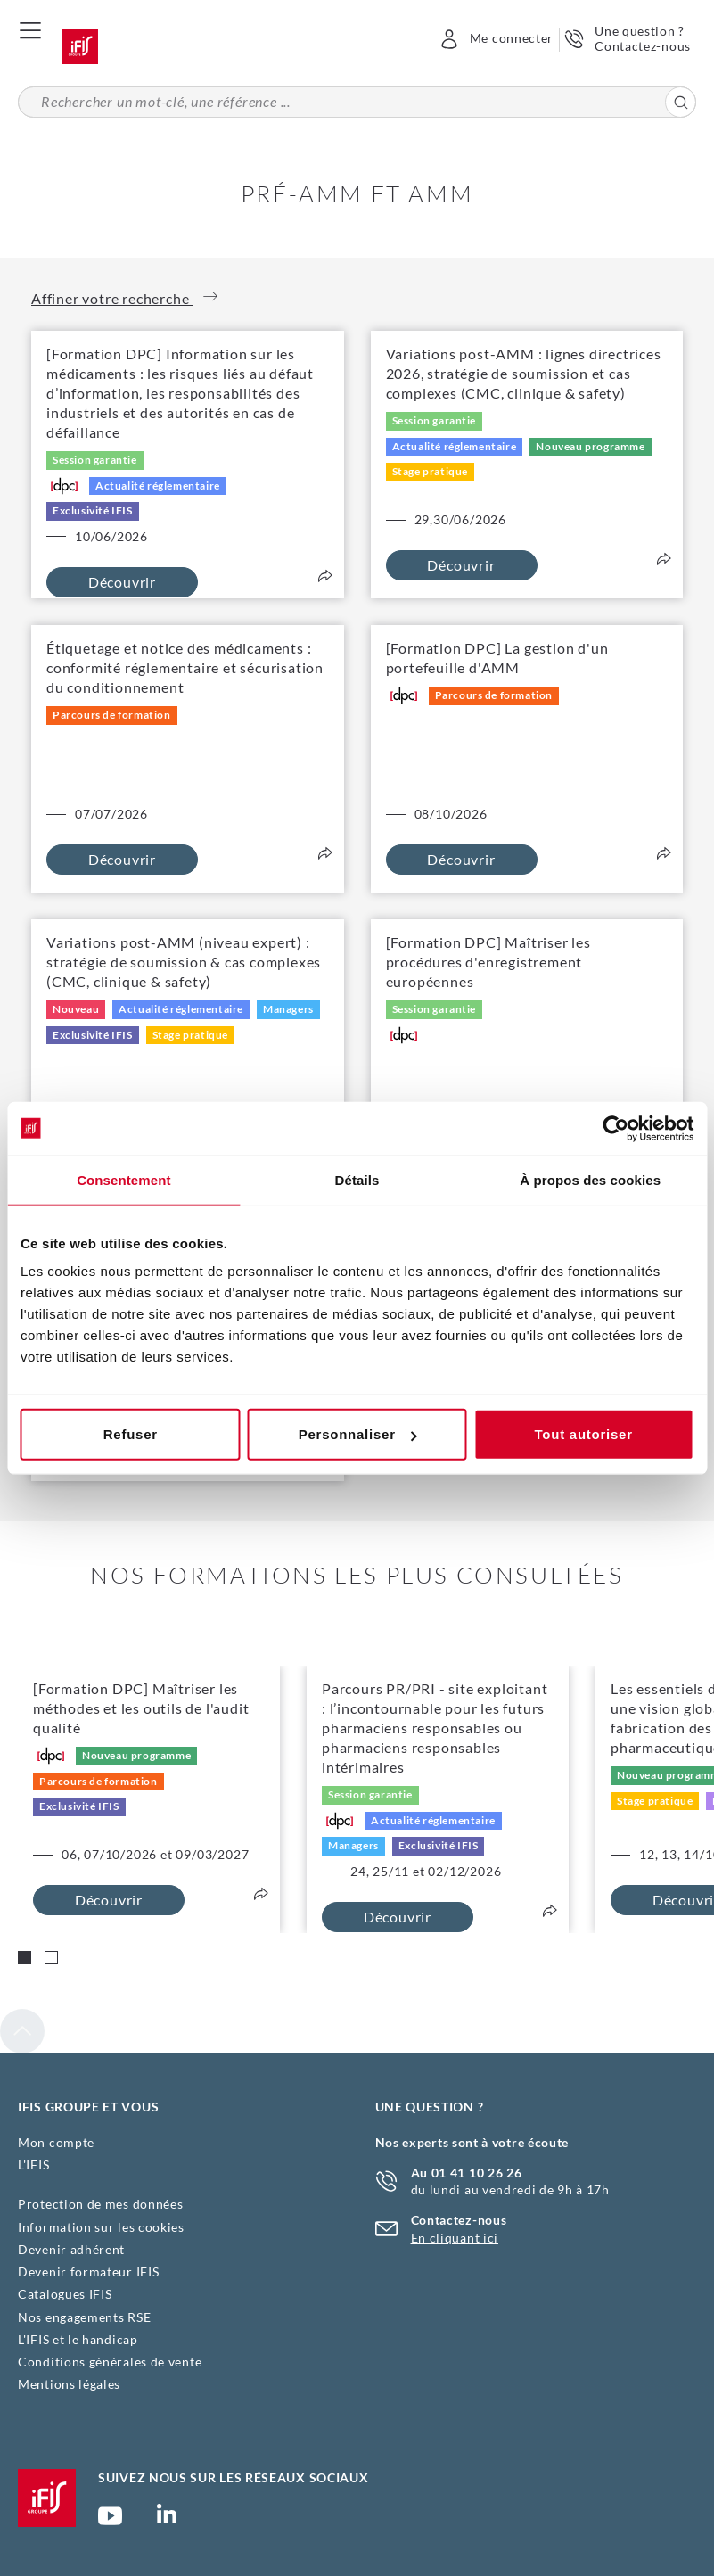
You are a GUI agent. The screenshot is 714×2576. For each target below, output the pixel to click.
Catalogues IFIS (65, 2293)
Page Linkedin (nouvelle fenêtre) (166, 2518)
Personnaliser (358, 1434)
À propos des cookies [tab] (590, 1179)
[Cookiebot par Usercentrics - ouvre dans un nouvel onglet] (615, 1128)
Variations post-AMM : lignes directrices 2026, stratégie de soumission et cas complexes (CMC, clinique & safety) (523, 373)
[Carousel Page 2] (51, 1957)
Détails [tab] (357, 1179)
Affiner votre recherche (124, 298)
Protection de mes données (101, 2203)
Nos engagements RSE (84, 2317)
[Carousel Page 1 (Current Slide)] (24, 1957)
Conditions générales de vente (109, 2361)
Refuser (130, 1434)
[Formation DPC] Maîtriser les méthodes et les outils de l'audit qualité (141, 1708)
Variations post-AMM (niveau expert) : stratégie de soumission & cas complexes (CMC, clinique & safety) (183, 962)
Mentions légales (69, 2383)
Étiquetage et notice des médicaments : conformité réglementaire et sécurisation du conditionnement (185, 667)
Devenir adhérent (71, 2249)
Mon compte (56, 2142)
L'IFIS (33, 2164)
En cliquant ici (455, 2237)
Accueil (80, 46)
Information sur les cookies (101, 2226)
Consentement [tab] (123, 1179)
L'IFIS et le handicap (78, 2339)
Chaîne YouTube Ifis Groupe (110, 2523)
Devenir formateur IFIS (88, 2271)
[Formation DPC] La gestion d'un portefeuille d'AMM (497, 657)
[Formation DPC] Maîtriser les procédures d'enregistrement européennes (488, 962)
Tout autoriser (584, 1434)
